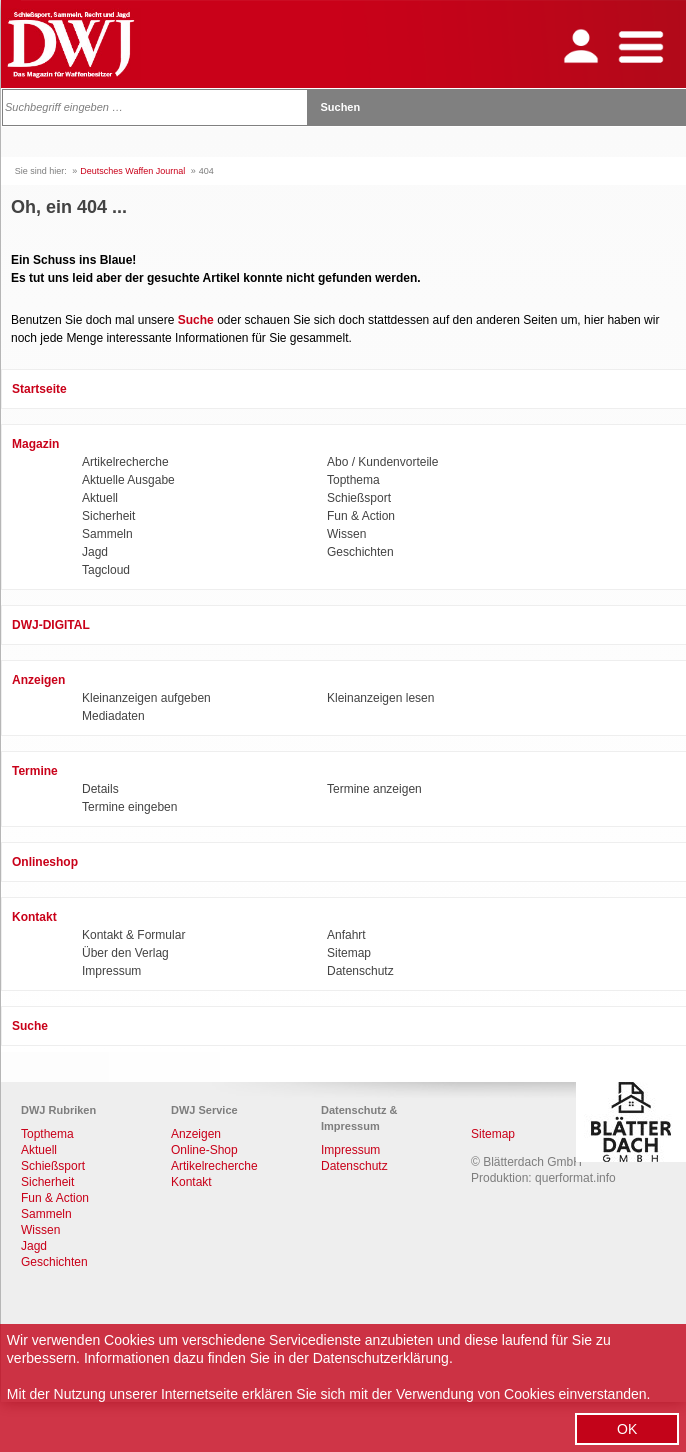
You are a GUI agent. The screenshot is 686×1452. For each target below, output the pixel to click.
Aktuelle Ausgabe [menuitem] (128, 480)
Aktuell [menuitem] (100, 498)
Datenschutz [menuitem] (360, 971)
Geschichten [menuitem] (360, 552)
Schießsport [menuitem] (359, 498)
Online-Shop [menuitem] (204, 1150)
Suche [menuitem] (30, 1026)
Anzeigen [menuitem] (38, 680)
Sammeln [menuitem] (107, 534)
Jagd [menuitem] (95, 552)
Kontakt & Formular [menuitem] (133, 935)
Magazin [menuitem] (35, 444)
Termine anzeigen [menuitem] (374, 789)
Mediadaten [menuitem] (113, 716)
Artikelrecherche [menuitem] (125, 462)
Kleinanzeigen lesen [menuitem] (380, 698)
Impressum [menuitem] (111, 971)
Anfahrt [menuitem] (346, 935)
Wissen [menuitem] (346, 534)
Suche (196, 320)
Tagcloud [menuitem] (106, 570)
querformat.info (575, 1178)
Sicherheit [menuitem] (108, 516)
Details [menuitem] (100, 789)
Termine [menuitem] (35, 771)
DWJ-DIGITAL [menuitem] (51, 625)
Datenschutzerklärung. (383, 1358)
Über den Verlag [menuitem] (125, 953)
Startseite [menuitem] (39, 389)
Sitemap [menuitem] (349, 953)
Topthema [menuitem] (353, 480)
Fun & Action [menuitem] (361, 516)
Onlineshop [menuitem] (45, 862)
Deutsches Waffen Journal (132, 171)
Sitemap (493, 1134)
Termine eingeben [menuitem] (129, 807)
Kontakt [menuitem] (34, 917)
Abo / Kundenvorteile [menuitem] (382, 462)
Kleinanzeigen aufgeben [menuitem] (146, 698)
